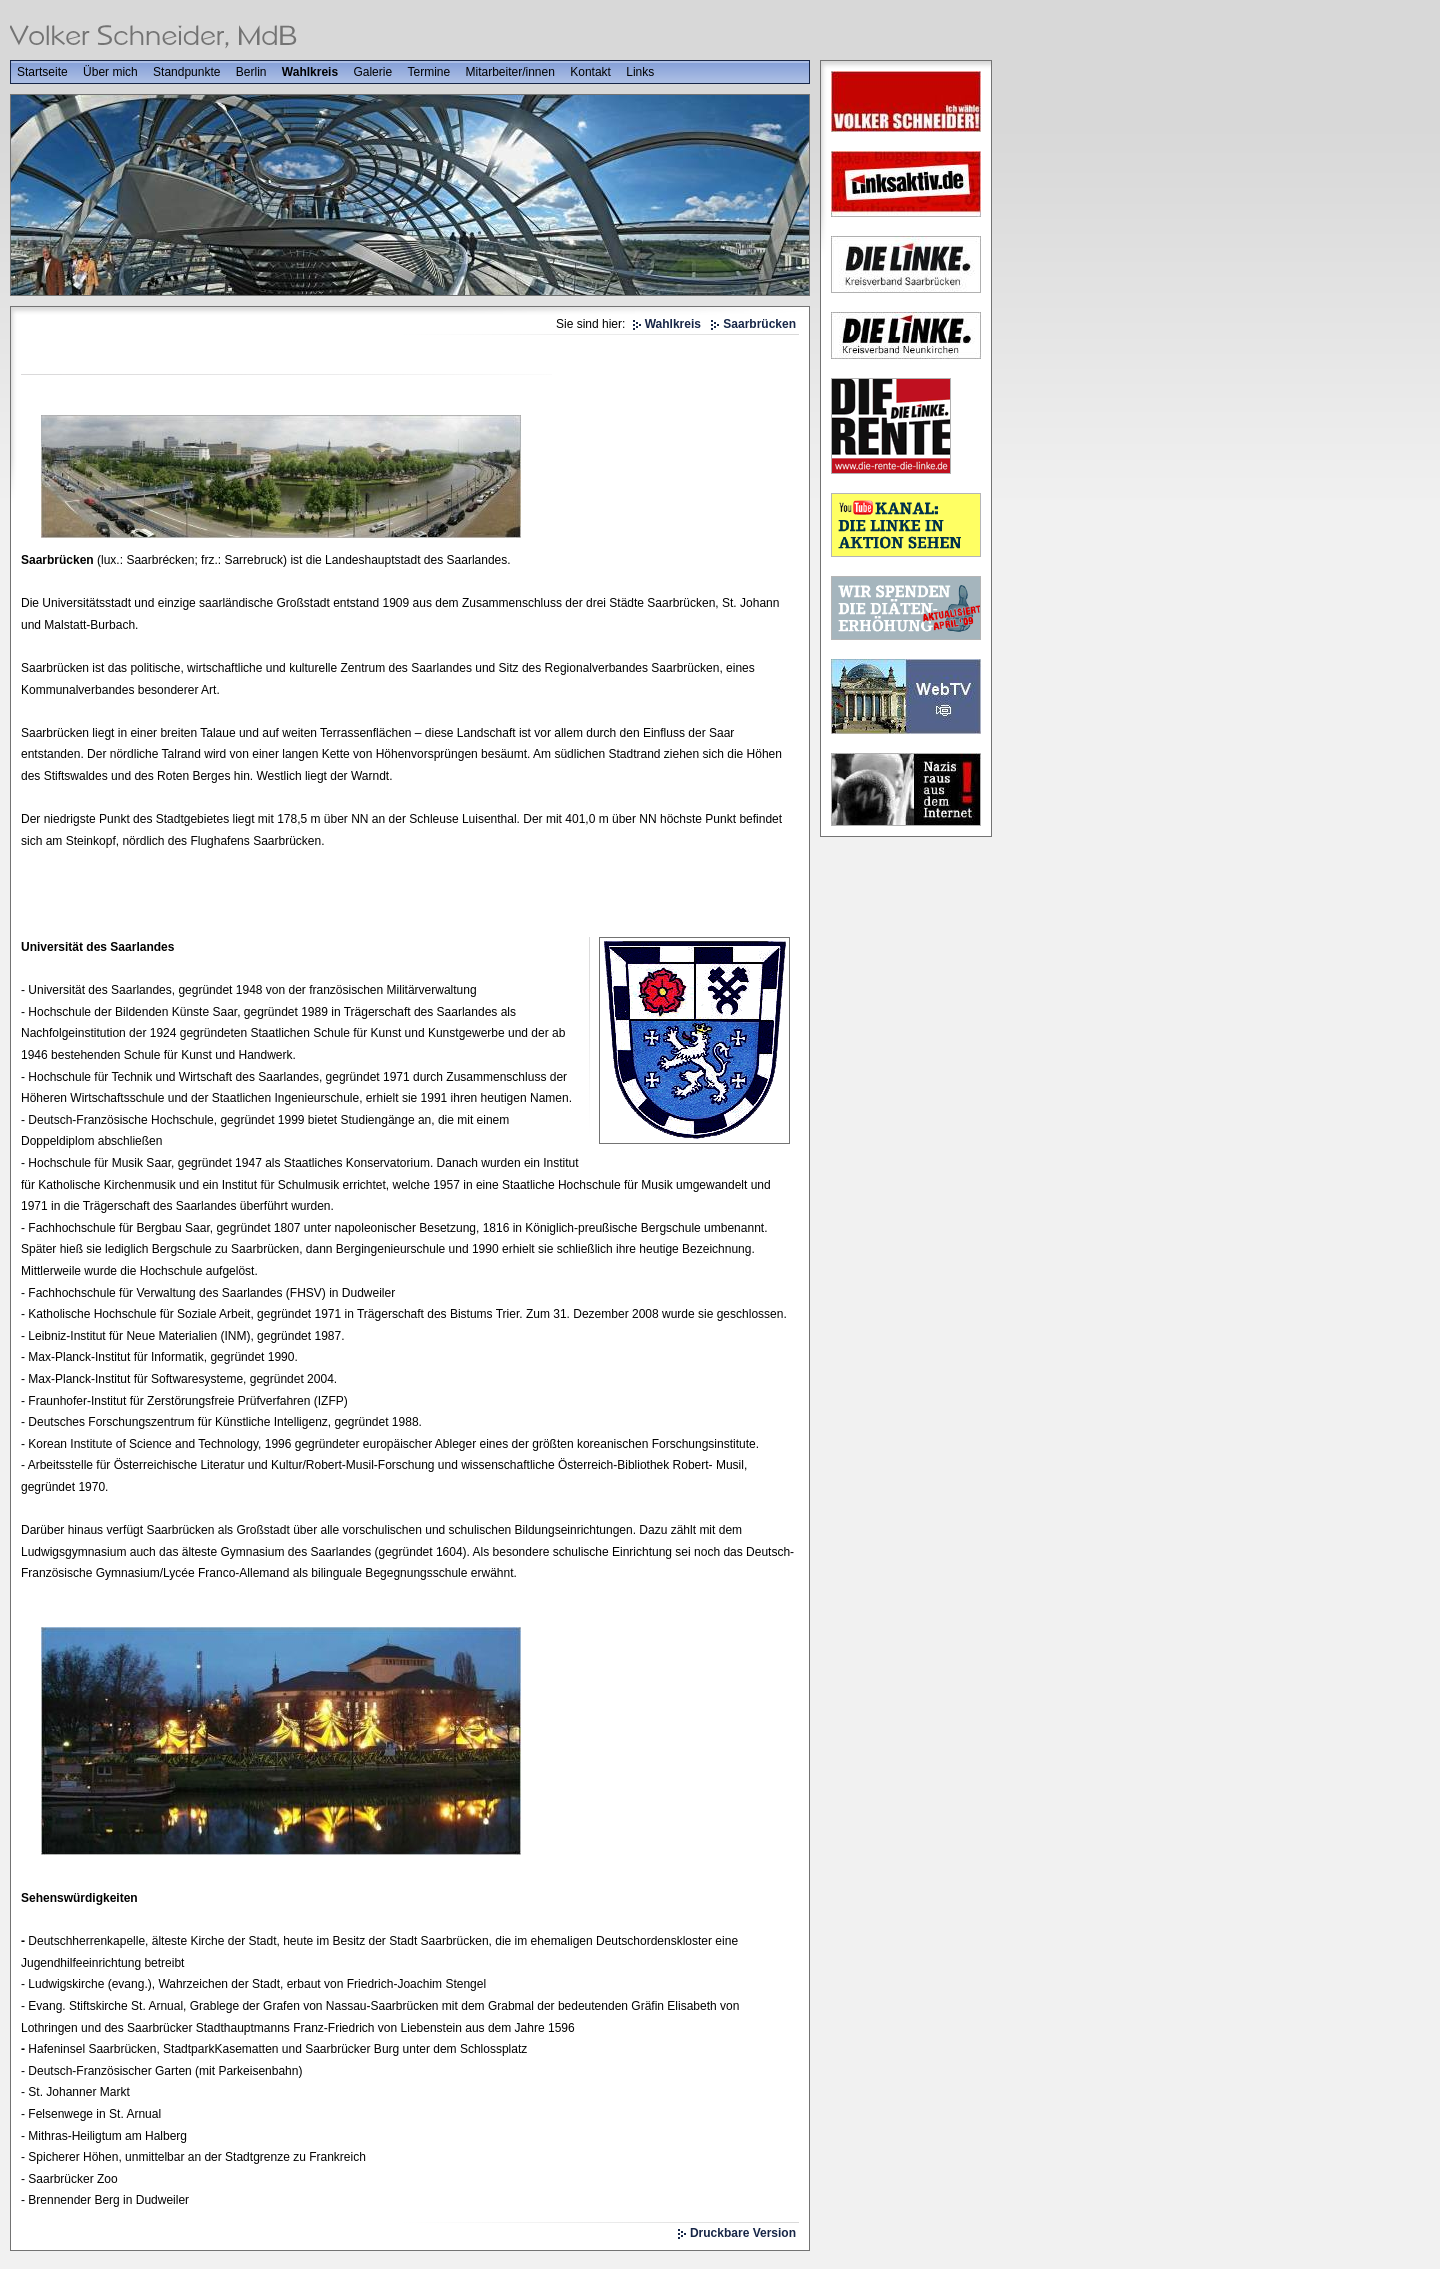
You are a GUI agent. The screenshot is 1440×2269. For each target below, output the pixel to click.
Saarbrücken (759, 324)
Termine (428, 72)
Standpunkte (186, 72)
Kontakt (590, 72)
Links (640, 72)
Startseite (42, 72)
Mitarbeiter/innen (510, 72)
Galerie (372, 72)
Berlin (251, 72)
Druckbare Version (743, 2233)
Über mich (110, 72)
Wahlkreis (310, 72)
